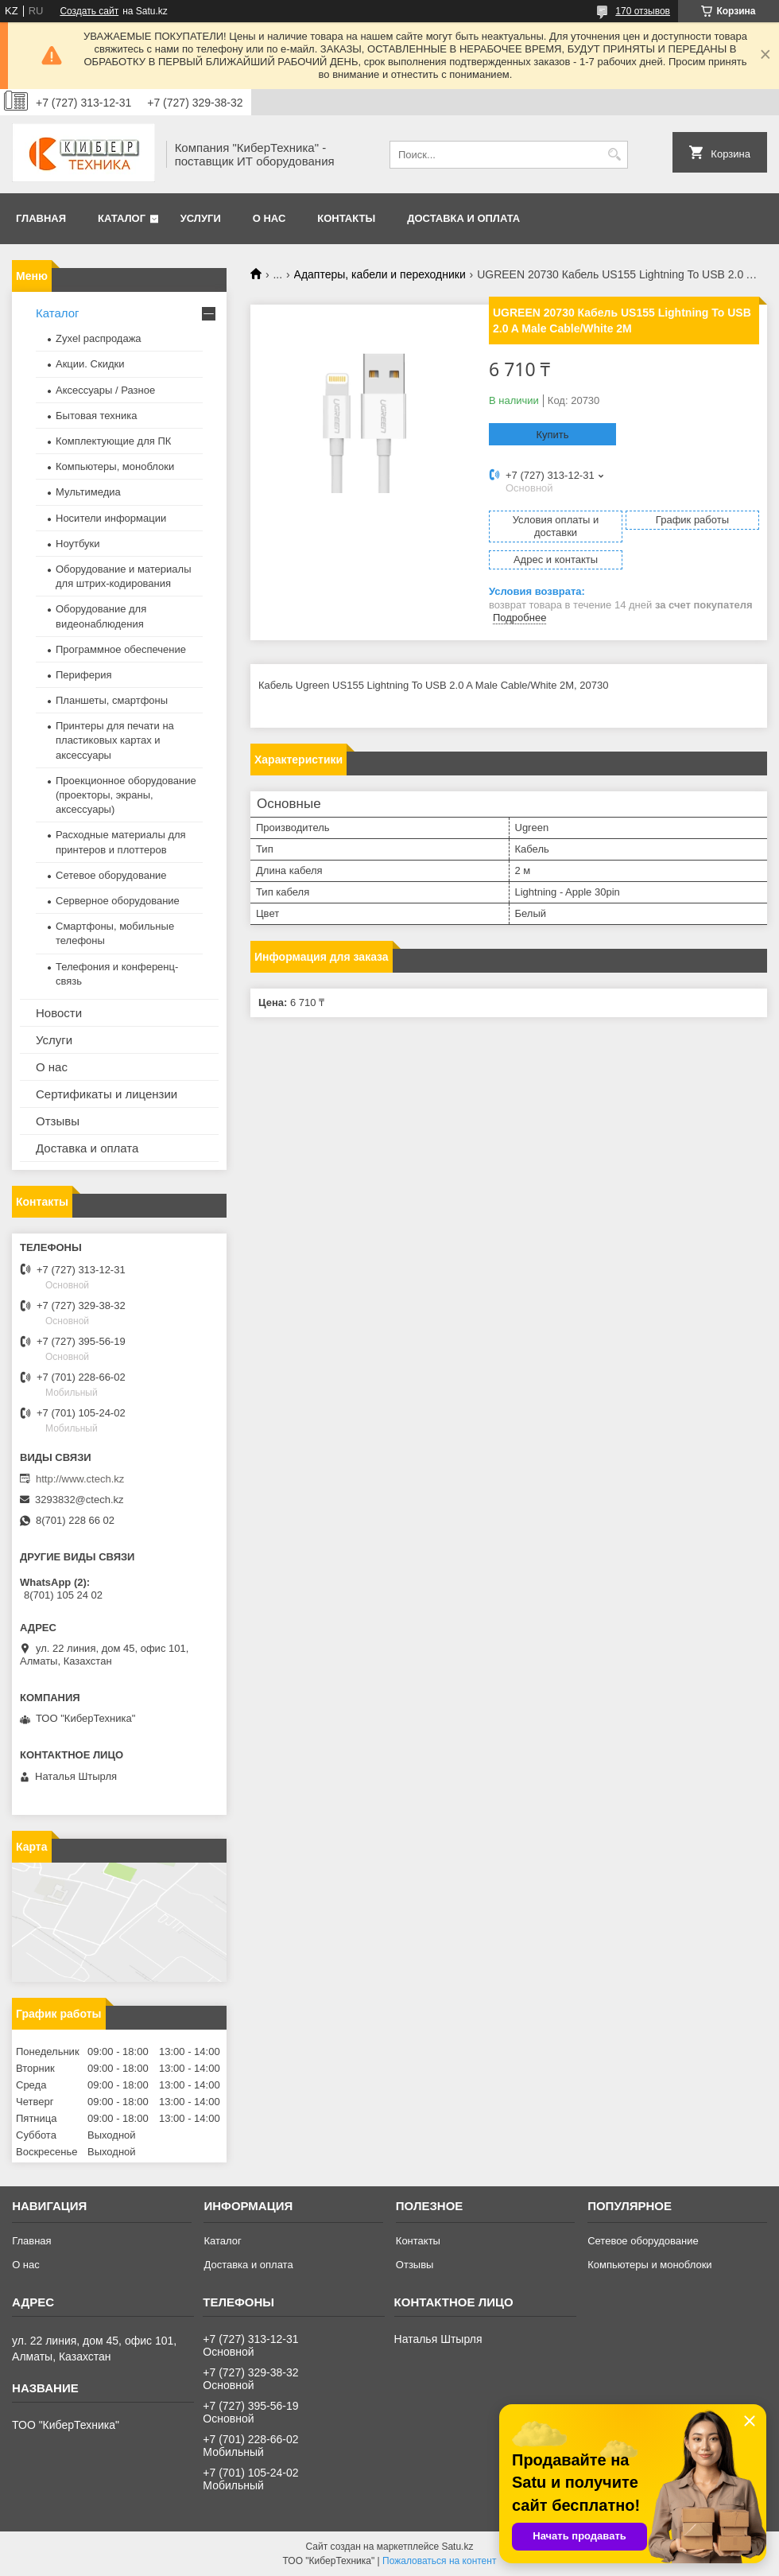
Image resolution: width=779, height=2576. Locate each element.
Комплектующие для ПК (113, 441)
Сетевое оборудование (111, 875)
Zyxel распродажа (98, 338)
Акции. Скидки (90, 364)
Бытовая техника (96, 416)
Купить (552, 435)
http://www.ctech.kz (80, 1479)
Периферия (84, 675)
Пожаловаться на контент (439, 2560)
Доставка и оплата (463, 218)
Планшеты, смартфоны (112, 700)
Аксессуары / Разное (105, 390)
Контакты (346, 218)
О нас (269, 218)
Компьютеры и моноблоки (649, 2265)
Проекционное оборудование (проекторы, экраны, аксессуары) (126, 795)
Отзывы (57, 1121)
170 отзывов (642, 11)
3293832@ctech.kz (79, 1500)
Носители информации (111, 518)
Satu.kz (457, 2546)
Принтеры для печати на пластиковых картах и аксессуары (115, 740)
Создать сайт (89, 11)
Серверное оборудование (118, 901)
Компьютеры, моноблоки (115, 466)
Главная (41, 218)
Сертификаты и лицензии (106, 1094)
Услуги (200, 218)
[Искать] (614, 155)
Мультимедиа (88, 492)
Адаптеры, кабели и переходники (380, 274)
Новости (59, 1013)
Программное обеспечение (121, 649)
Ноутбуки (78, 544)
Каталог (121, 218)
